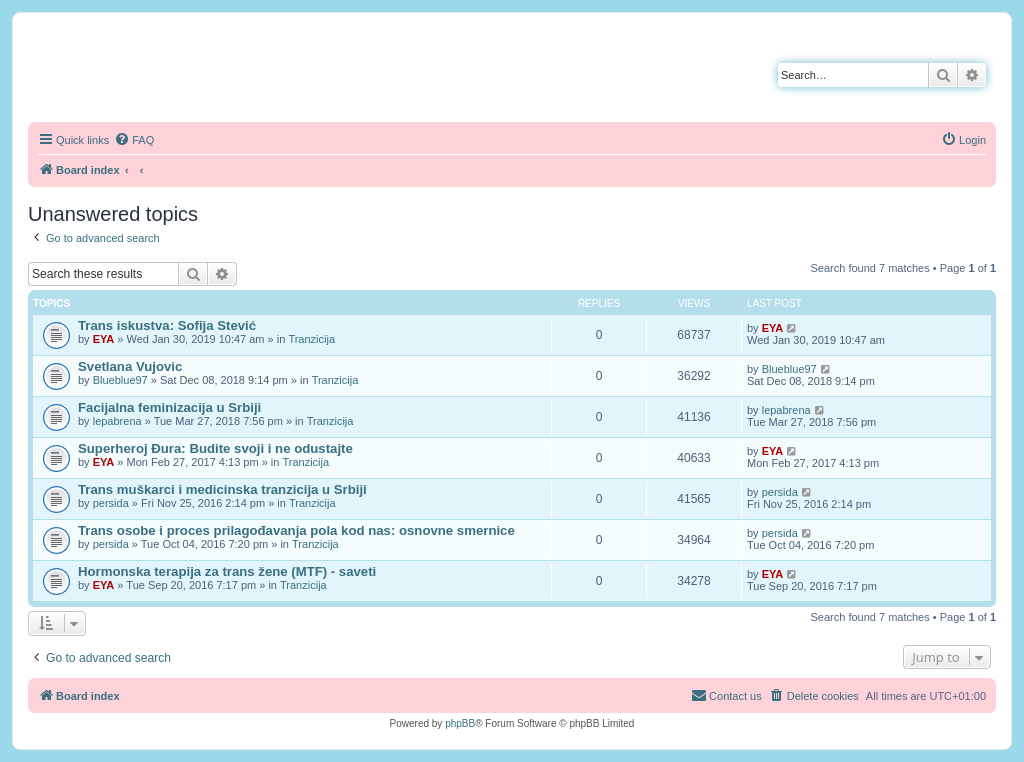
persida (111, 503)
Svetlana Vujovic (130, 366)
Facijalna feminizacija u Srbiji (169, 407)
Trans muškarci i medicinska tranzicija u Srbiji (222, 489)
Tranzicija (311, 339)
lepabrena (117, 421)
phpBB (460, 723)
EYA (104, 339)
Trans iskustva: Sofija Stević (167, 325)
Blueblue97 (120, 380)
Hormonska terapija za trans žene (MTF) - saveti (227, 571)
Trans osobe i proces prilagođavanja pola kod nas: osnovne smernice (296, 530)
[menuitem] (134, 140)
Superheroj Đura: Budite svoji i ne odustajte (215, 448)
